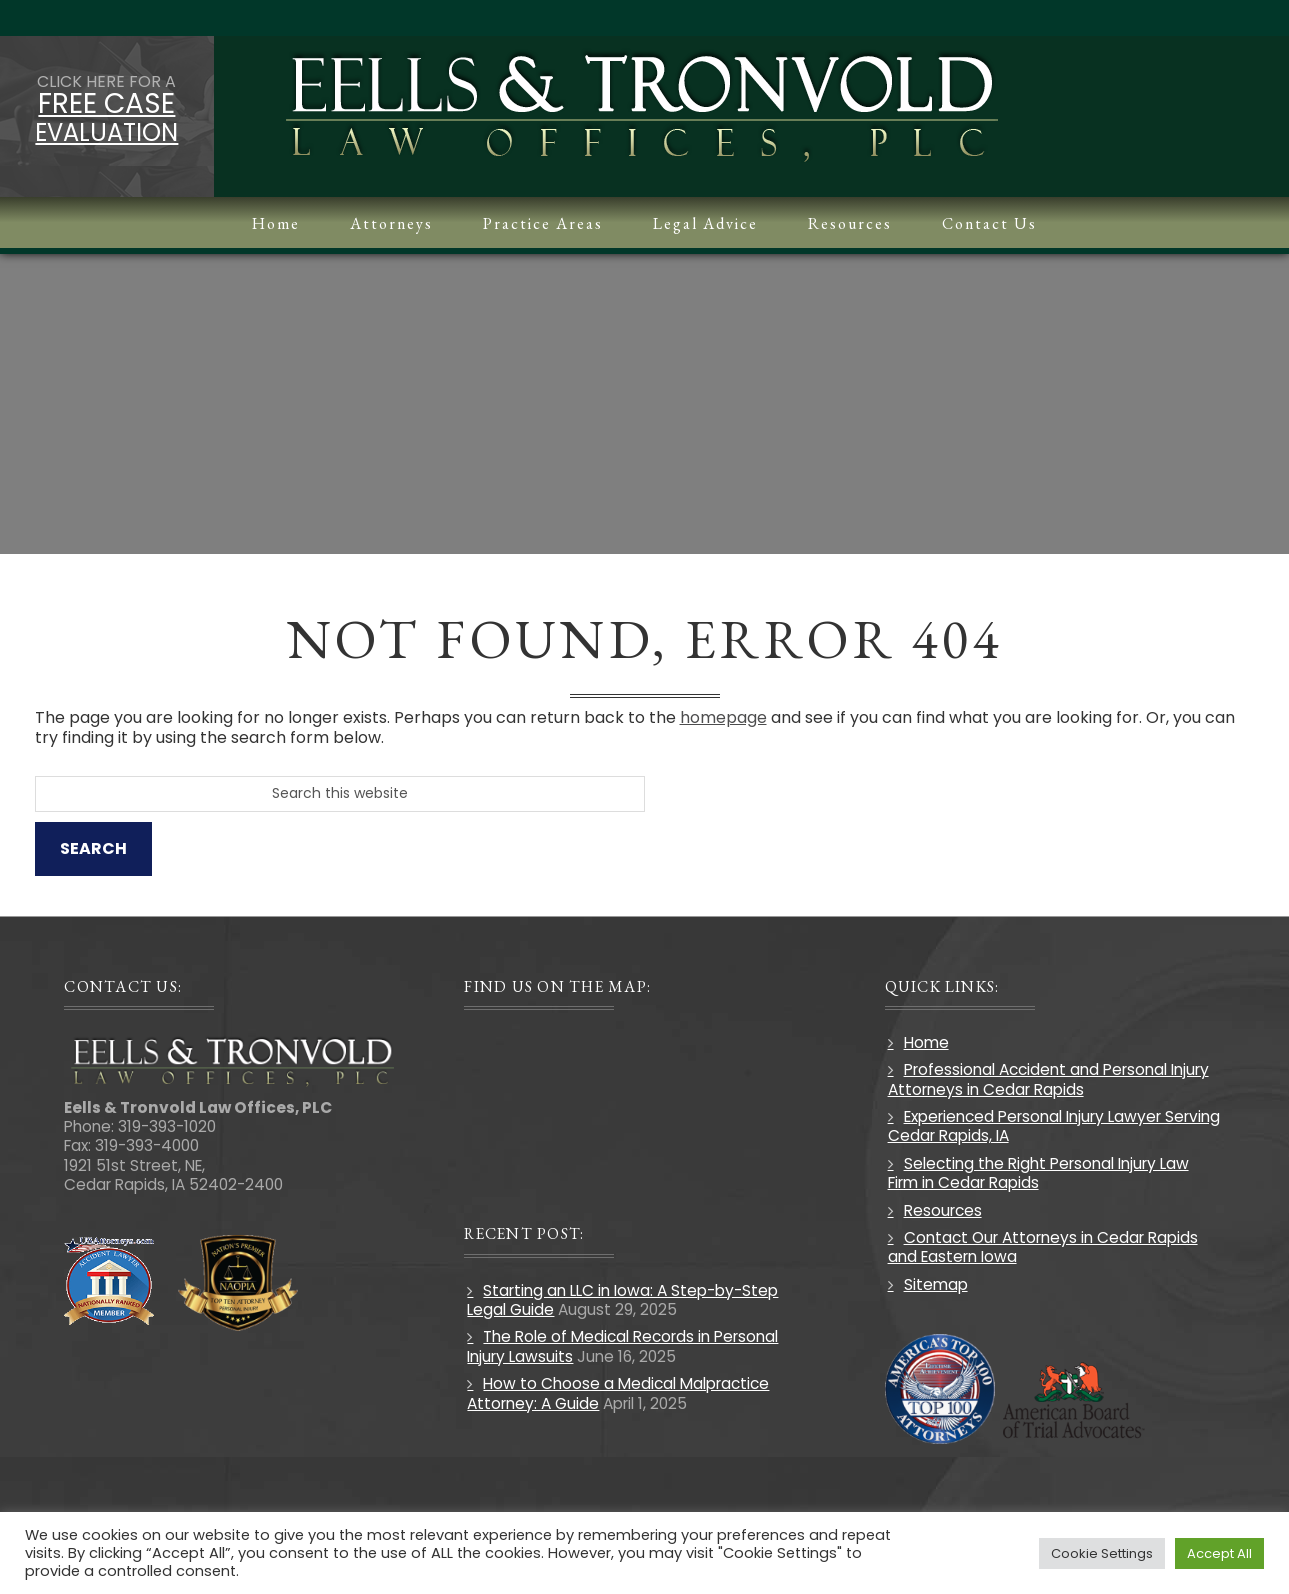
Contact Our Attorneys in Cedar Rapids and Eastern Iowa (1043, 1247)
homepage (723, 717)
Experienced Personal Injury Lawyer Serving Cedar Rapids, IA (1054, 1126)
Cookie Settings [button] (1102, 1553)
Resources (943, 1210)
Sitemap (936, 1284)
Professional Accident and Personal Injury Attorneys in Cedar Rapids (1048, 1079)
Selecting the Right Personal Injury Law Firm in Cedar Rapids (1038, 1173)
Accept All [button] (1219, 1553)
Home (926, 1042)
